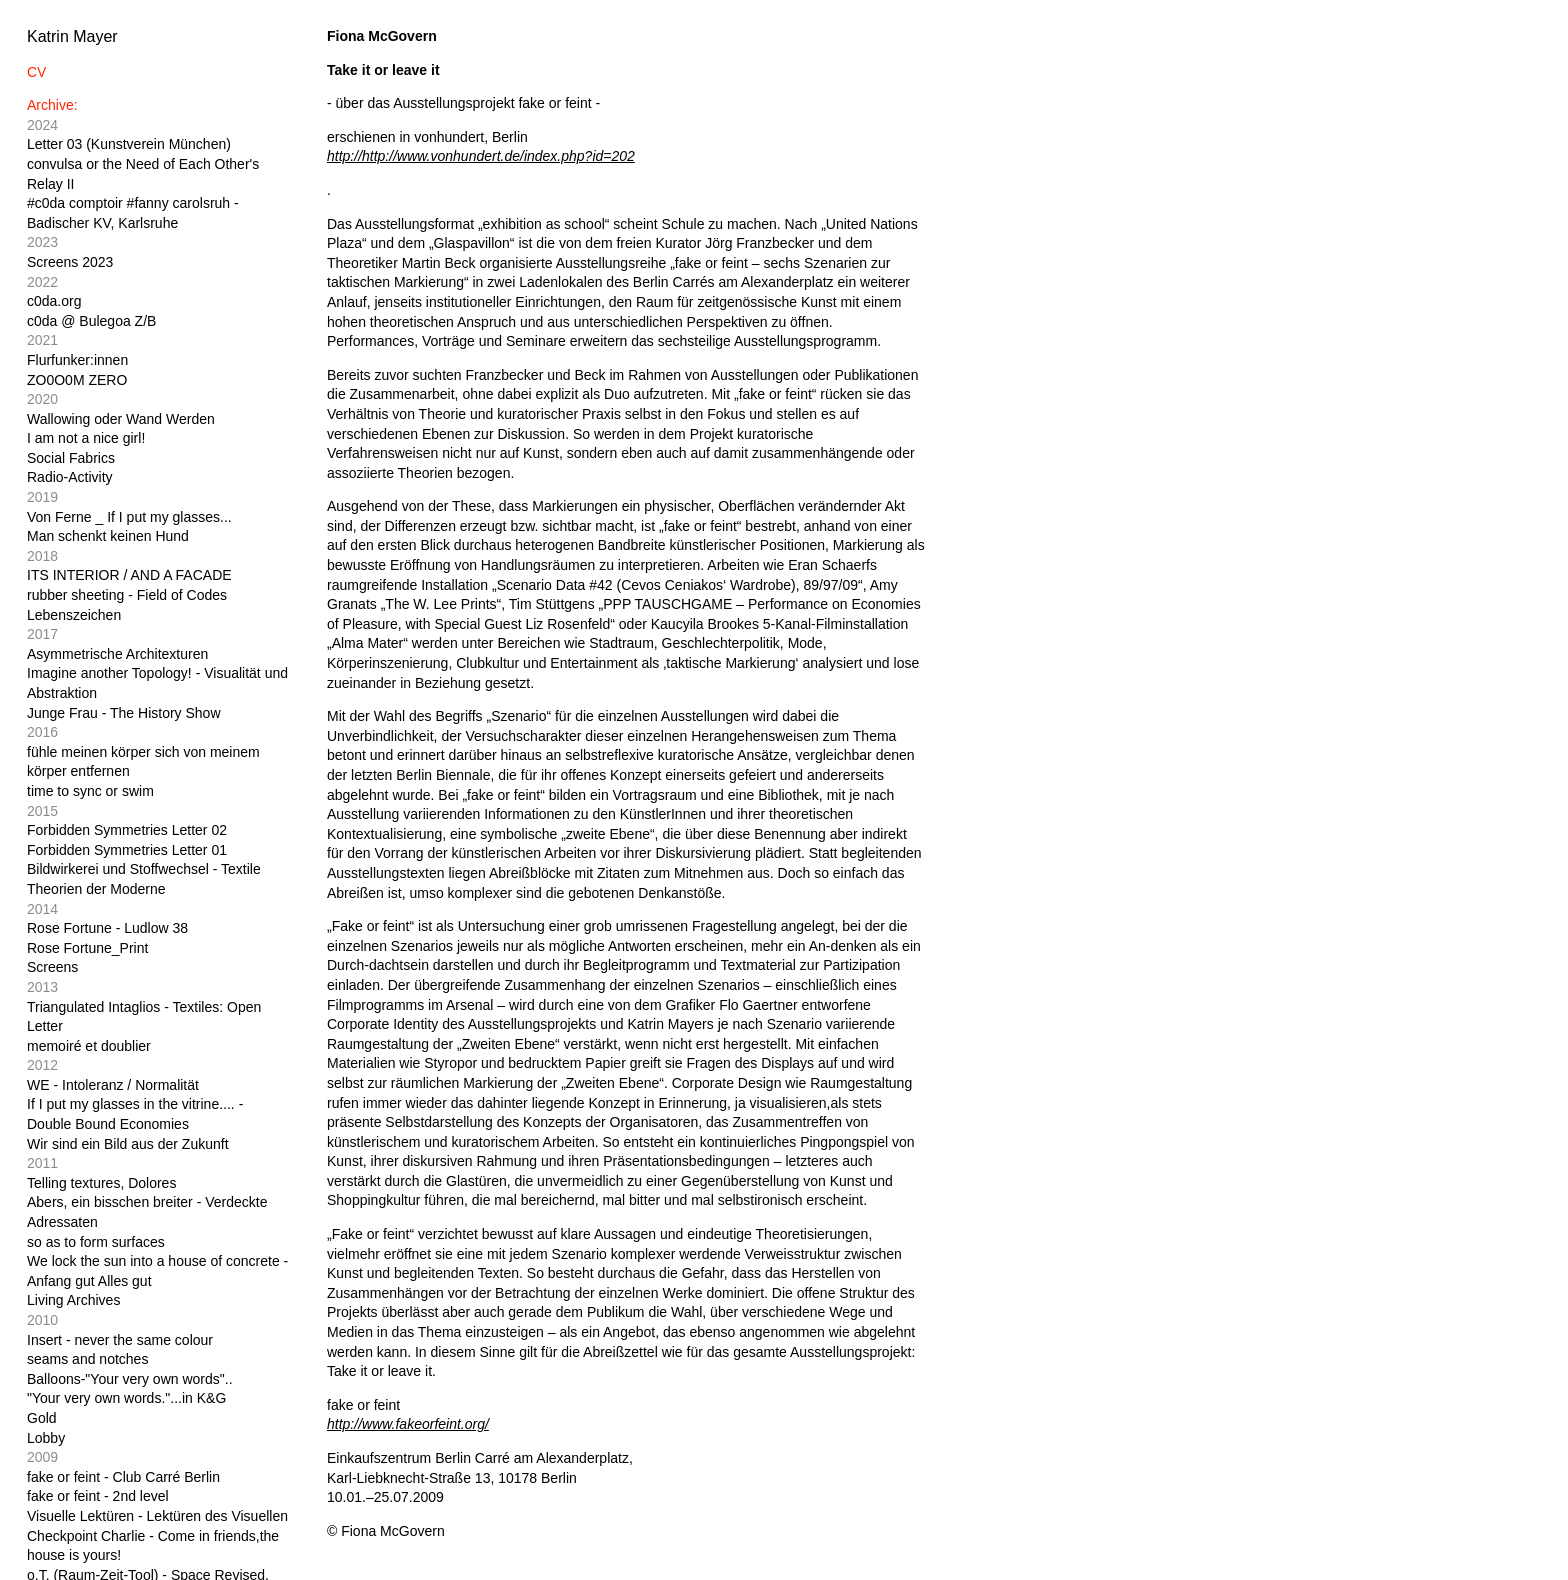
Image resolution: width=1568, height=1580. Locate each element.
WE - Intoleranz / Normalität (113, 1085)
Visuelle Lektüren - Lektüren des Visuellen (157, 1516)
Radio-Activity (70, 477)
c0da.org (54, 301)
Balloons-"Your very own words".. (130, 1379)
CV (36, 72)
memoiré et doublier (89, 1046)
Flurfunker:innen (77, 360)
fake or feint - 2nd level (98, 1496)
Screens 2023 (70, 262)
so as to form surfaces (96, 1242)
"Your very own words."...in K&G (126, 1398)
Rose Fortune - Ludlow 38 (107, 928)
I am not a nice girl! (86, 438)
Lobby (46, 1438)
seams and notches (87, 1359)
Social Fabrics (71, 458)
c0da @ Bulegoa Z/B (91, 321)
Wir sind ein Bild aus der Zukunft (128, 1144)
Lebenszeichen (74, 615)
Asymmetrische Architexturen (117, 654)
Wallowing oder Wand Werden (121, 419)
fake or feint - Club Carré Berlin (123, 1477)
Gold (42, 1418)
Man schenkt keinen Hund (108, 536)
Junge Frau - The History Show (124, 713)
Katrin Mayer (72, 36)
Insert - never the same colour (120, 1340)
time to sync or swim (90, 791)
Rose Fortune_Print (87, 948)
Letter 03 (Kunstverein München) (129, 144)
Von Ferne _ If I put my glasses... (129, 517)
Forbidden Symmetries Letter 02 (127, 830)
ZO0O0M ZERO (77, 380)
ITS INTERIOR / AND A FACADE (129, 575)
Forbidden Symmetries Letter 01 (127, 850)
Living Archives (73, 1300)
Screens (52, 967)
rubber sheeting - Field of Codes (127, 595)
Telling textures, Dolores (101, 1183)
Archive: (52, 105)
